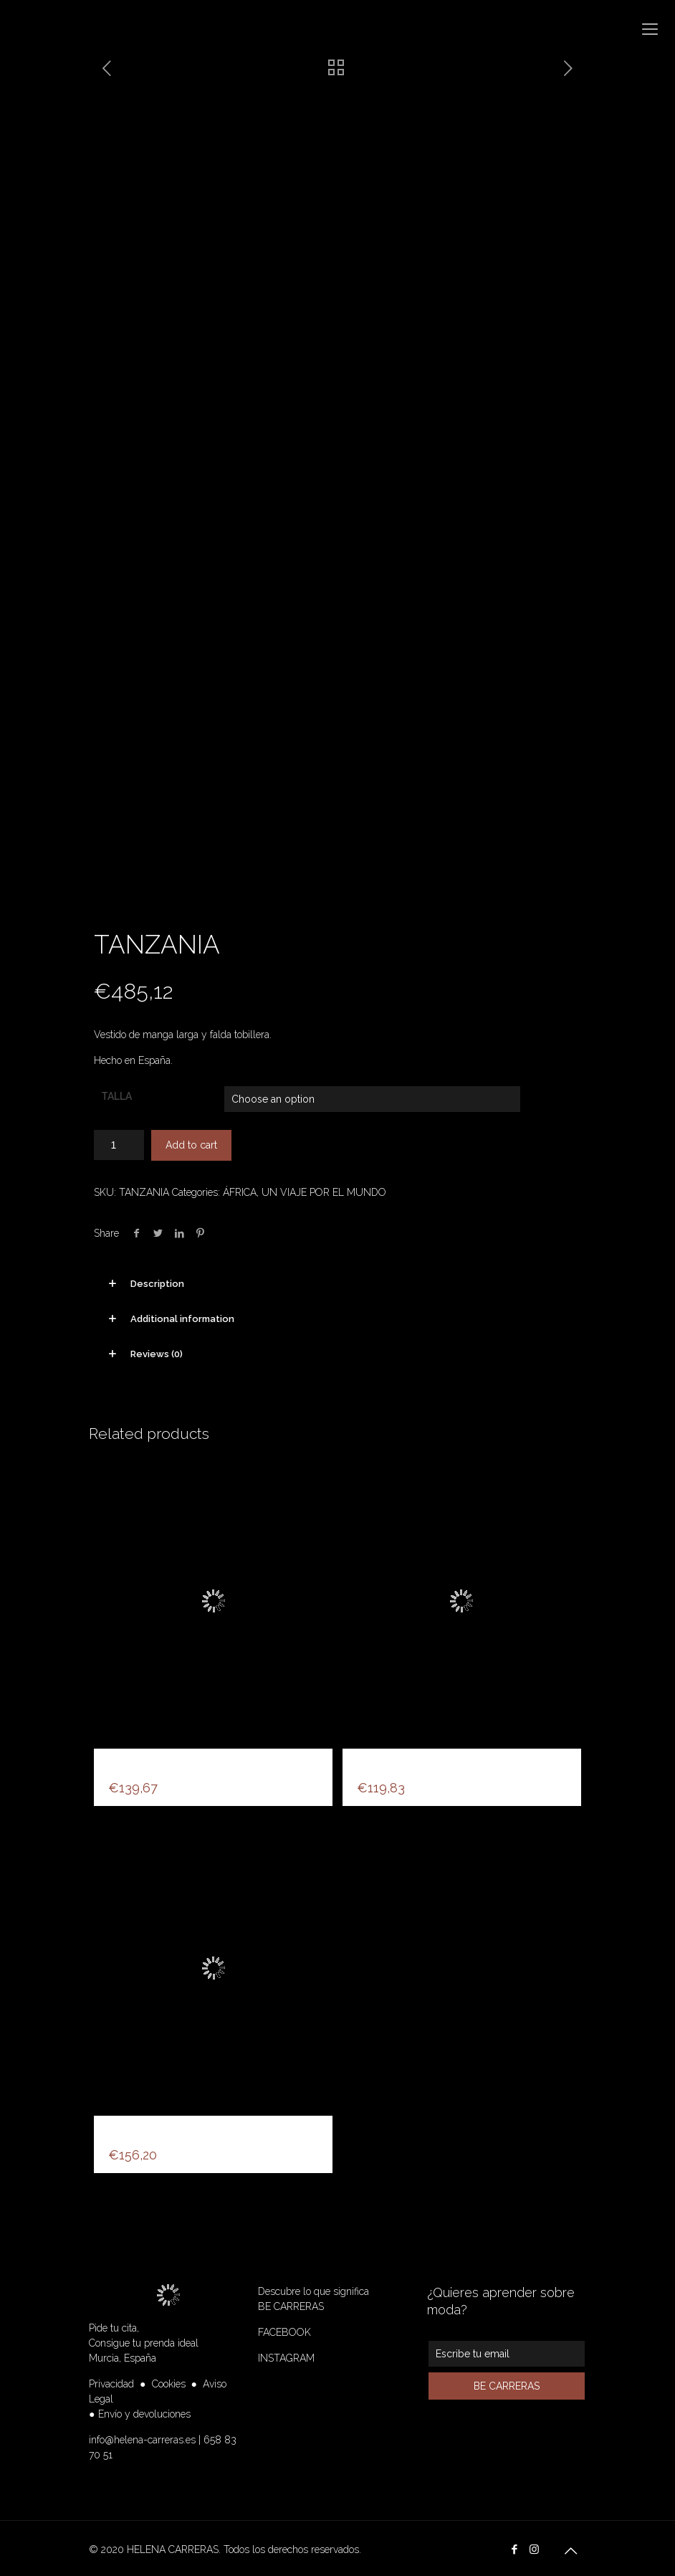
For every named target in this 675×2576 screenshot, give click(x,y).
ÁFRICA (240, 1188)
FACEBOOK (284, 2328)
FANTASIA (139, 2130)
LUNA (375, 1763)
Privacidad (111, 2379)
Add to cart (191, 1140)
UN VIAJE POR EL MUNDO (324, 1188)
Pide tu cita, (114, 2323)
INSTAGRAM (286, 2353)
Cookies (169, 2379)
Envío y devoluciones (144, 2409)
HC (118, 1763)
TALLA (116, 1092)
